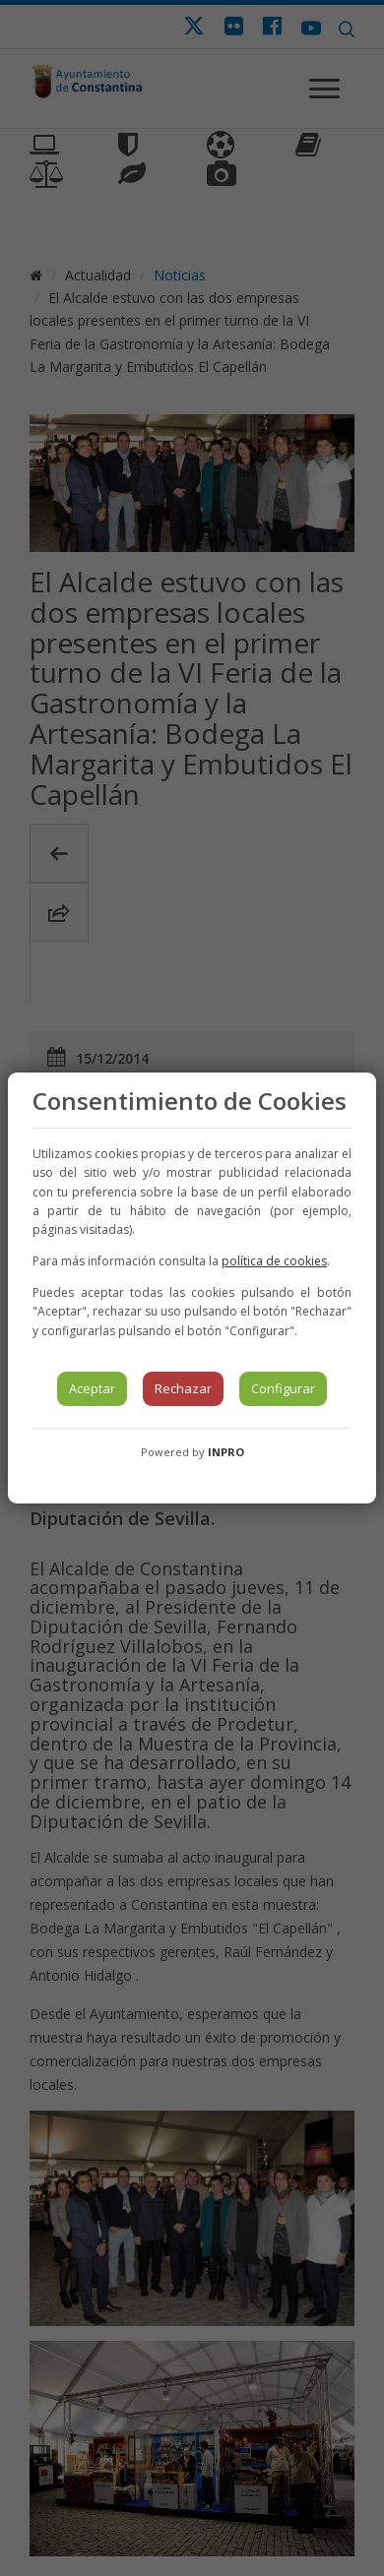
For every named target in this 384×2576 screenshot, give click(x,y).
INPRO (226, 1451)
